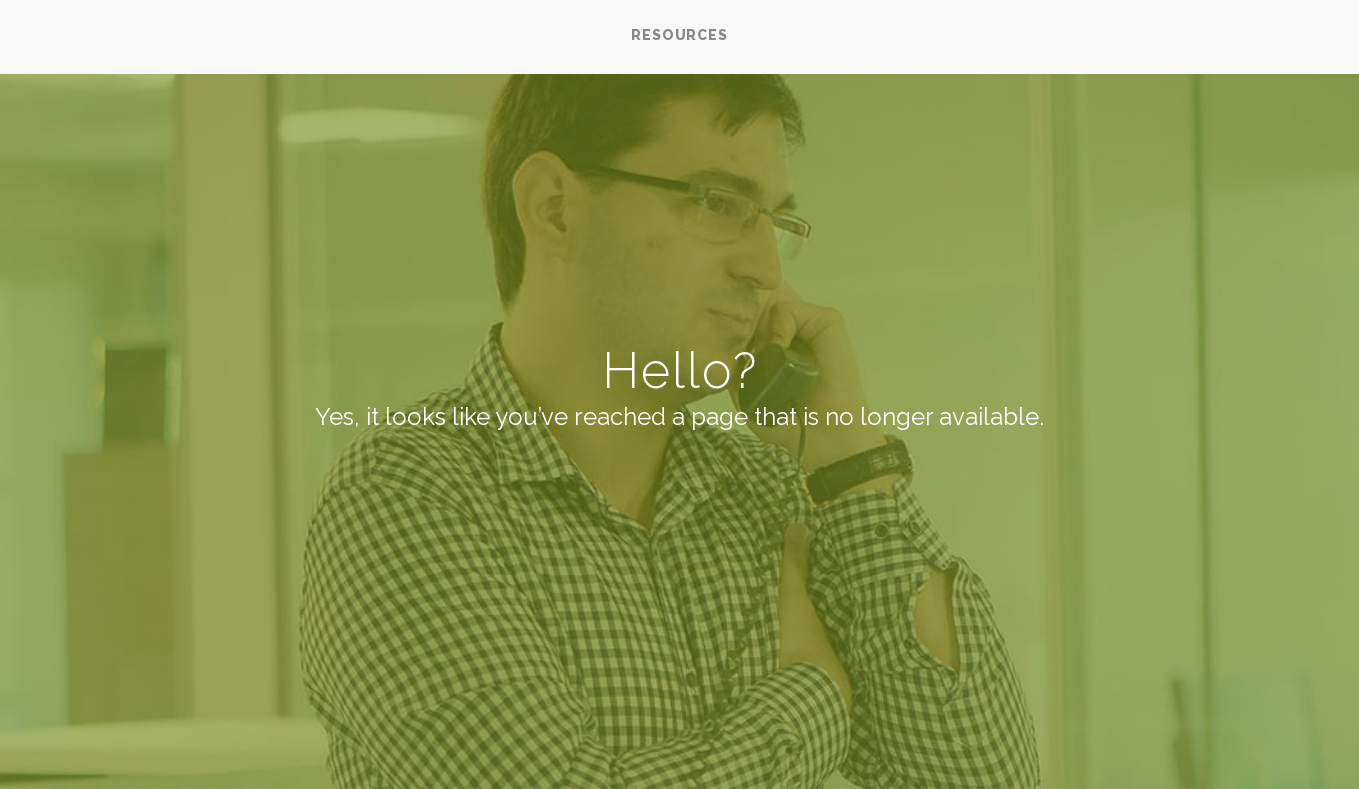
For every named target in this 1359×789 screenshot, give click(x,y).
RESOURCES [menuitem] (679, 35)
